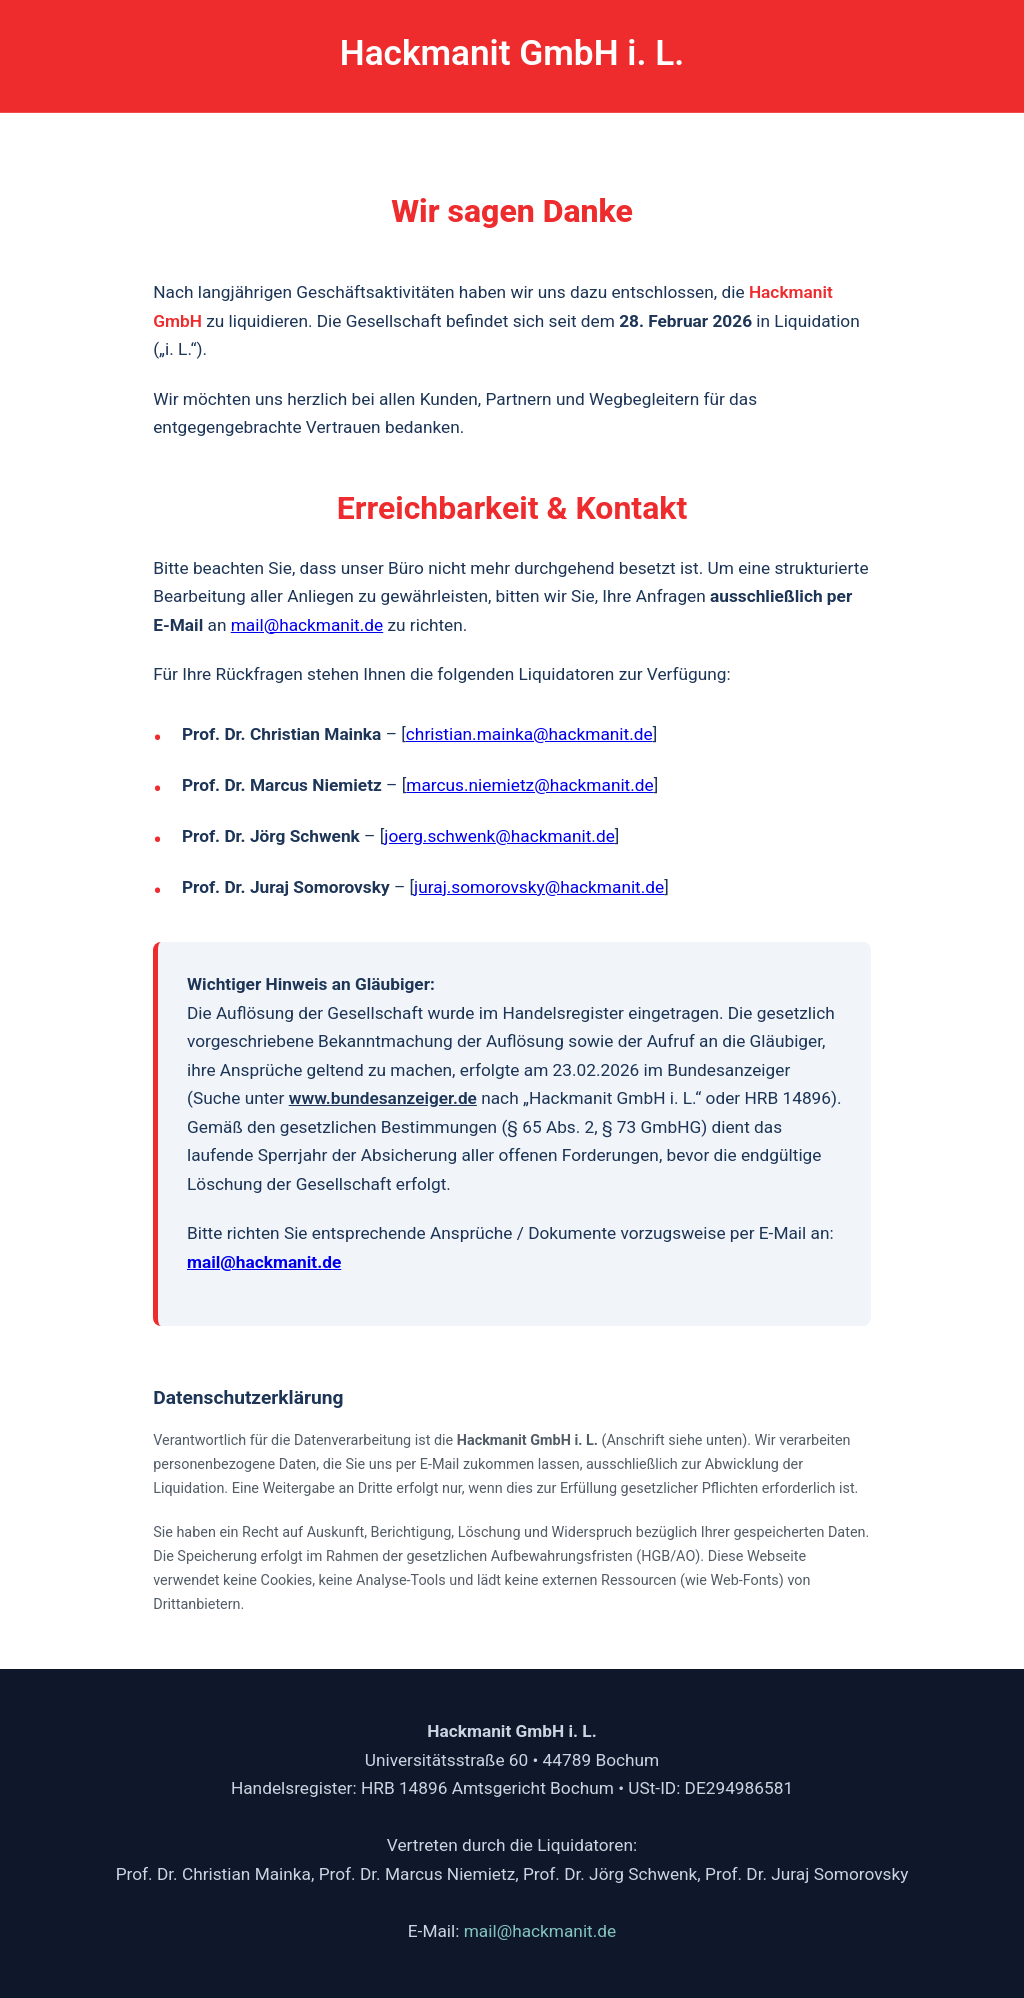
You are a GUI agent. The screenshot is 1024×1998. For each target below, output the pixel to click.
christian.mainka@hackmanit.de (529, 734)
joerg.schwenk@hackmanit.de (499, 836)
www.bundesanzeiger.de (383, 1098)
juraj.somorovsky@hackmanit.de (539, 887)
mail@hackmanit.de (307, 625)
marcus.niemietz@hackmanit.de (529, 785)
